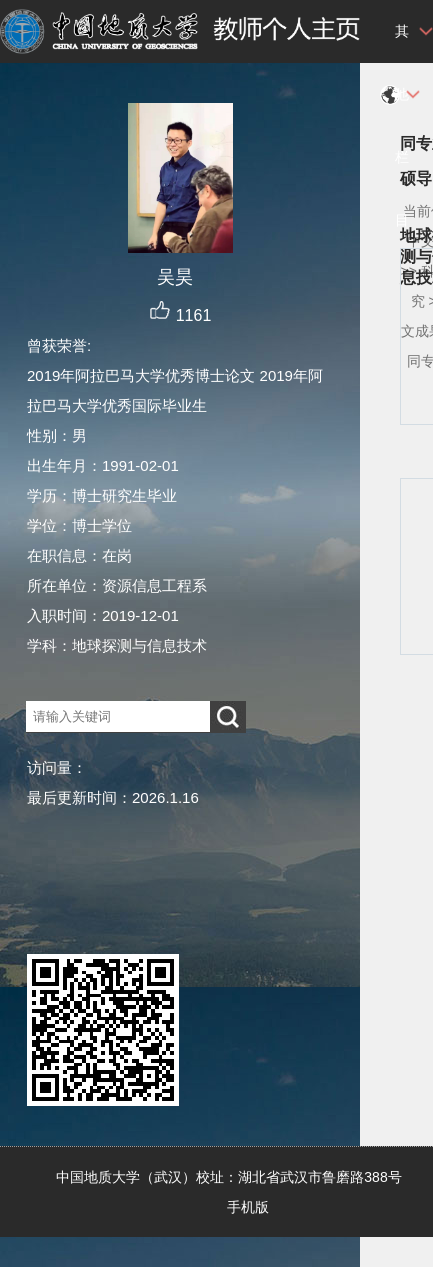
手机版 (248, 1207)
